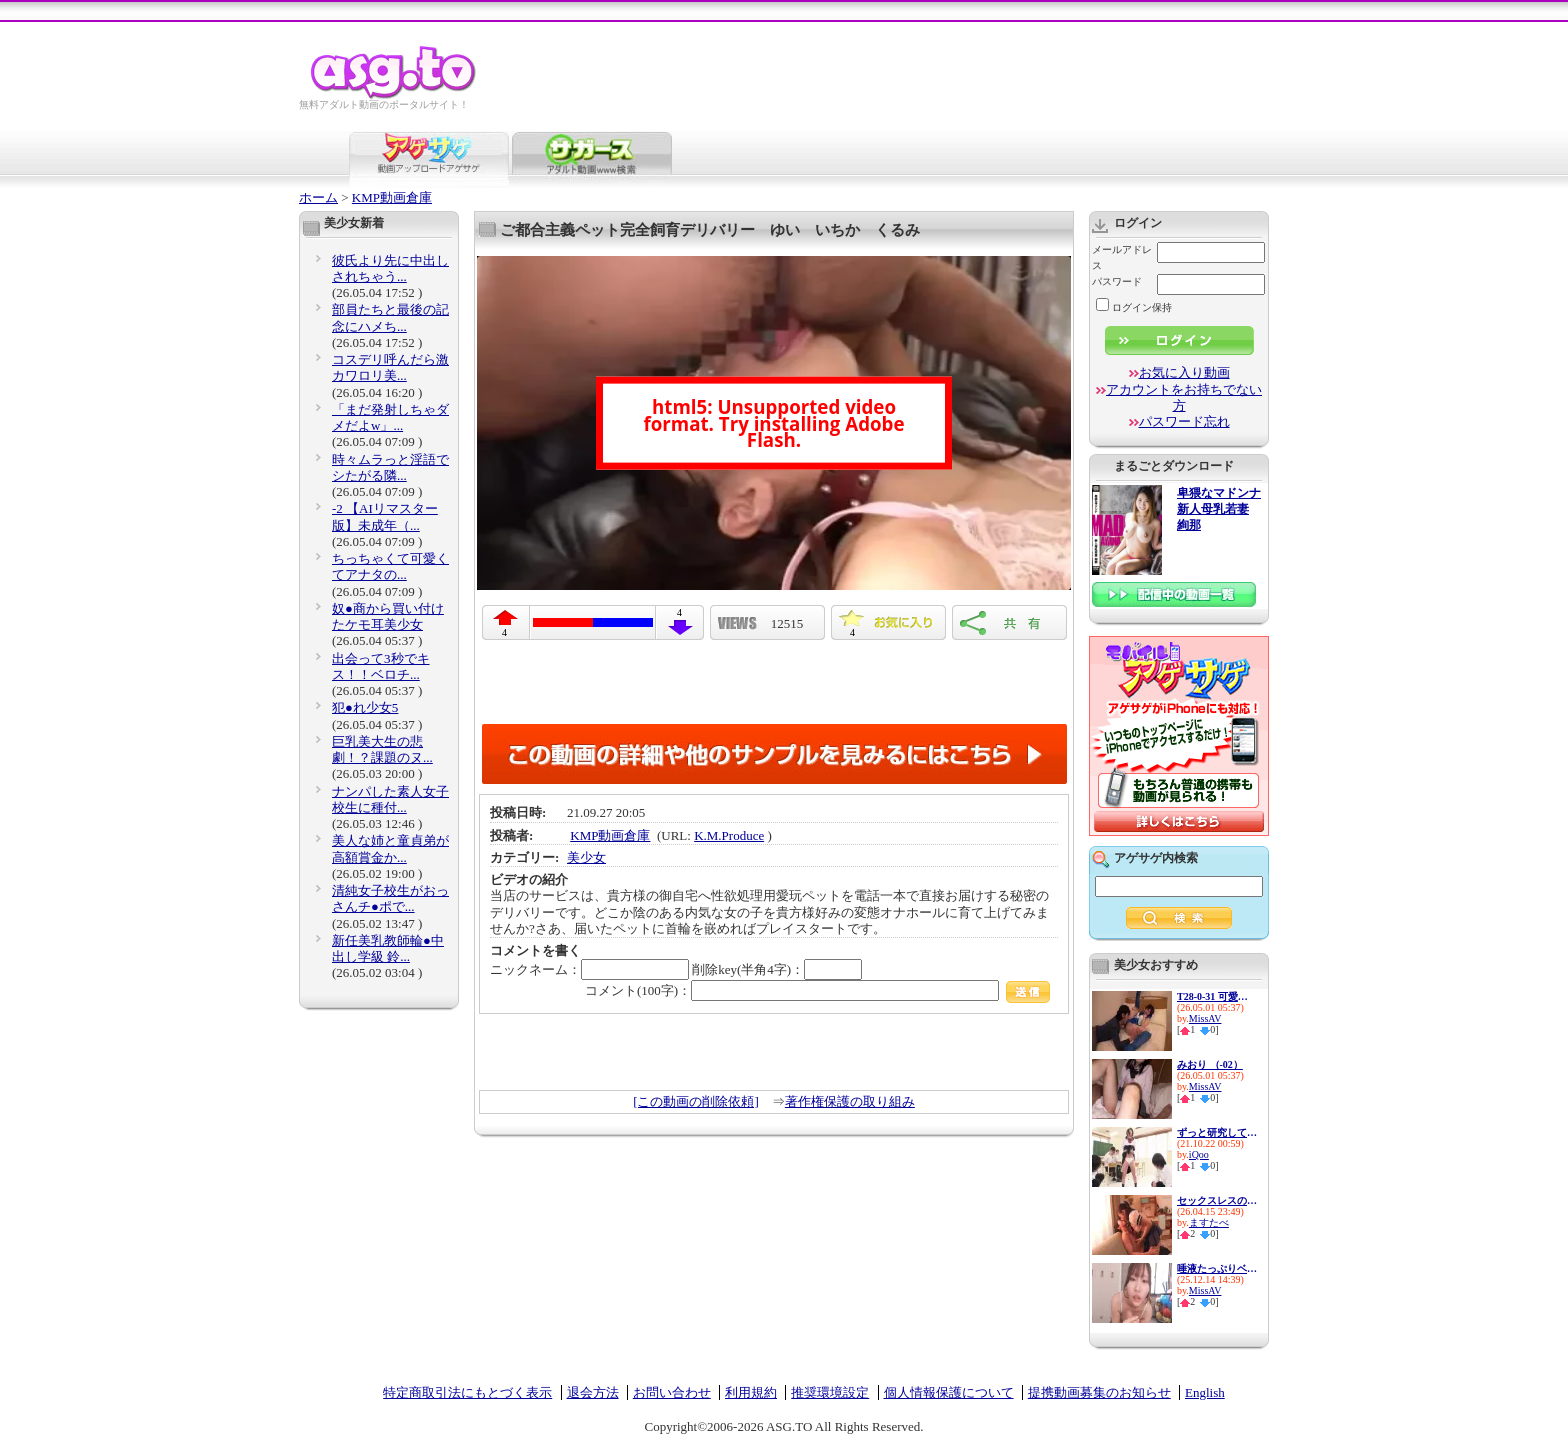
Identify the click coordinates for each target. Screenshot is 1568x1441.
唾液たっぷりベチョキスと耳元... (1217, 1268)
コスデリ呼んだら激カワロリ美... (390, 367)
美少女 (586, 857)
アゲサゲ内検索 (1156, 858)
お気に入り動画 (1184, 372)
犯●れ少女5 (365, 707)
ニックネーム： (589, 969)
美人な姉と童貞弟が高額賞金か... (390, 848)
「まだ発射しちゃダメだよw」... (390, 417)
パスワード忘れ (1184, 421)
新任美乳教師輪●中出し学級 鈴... (388, 948)
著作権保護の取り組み (850, 1101)
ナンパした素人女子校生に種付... (390, 799)
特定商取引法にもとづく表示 (467, 1392)
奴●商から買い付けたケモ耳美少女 (388, 616)
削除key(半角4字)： (777, 969)
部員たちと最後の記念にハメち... (390, 317)
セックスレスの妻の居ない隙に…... (1217, 1200)
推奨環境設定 (830, 1392)
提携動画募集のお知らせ (1099, 1392)
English (1205, 1392)
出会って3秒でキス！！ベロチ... (381, 666)
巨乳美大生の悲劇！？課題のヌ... (382, 749)
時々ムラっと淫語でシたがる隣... (390, 467)
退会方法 (593, 1392)
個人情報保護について (949, 1392)
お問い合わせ (672, 1392)
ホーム (318, 197)
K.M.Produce (729, 835)
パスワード (1117, 281)
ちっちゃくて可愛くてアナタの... (390, 566)
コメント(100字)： (817, 990)
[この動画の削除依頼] (696, 1101)
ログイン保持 (1134, 307)
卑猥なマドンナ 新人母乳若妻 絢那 (1219, 509)
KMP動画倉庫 (392, 197)
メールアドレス (1122, 257)
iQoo (1199, 1154)
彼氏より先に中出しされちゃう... (390, 268)
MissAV (1205, 1018)
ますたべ (1209, 1222)
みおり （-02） (1210, 1064)
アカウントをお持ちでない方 (1184, 397)
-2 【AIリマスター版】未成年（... (385, 516)
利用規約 (751, 1392)
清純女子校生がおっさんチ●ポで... (390, 898)
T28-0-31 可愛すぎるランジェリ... (1217, 996)
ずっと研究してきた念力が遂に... (1217, 1132)
